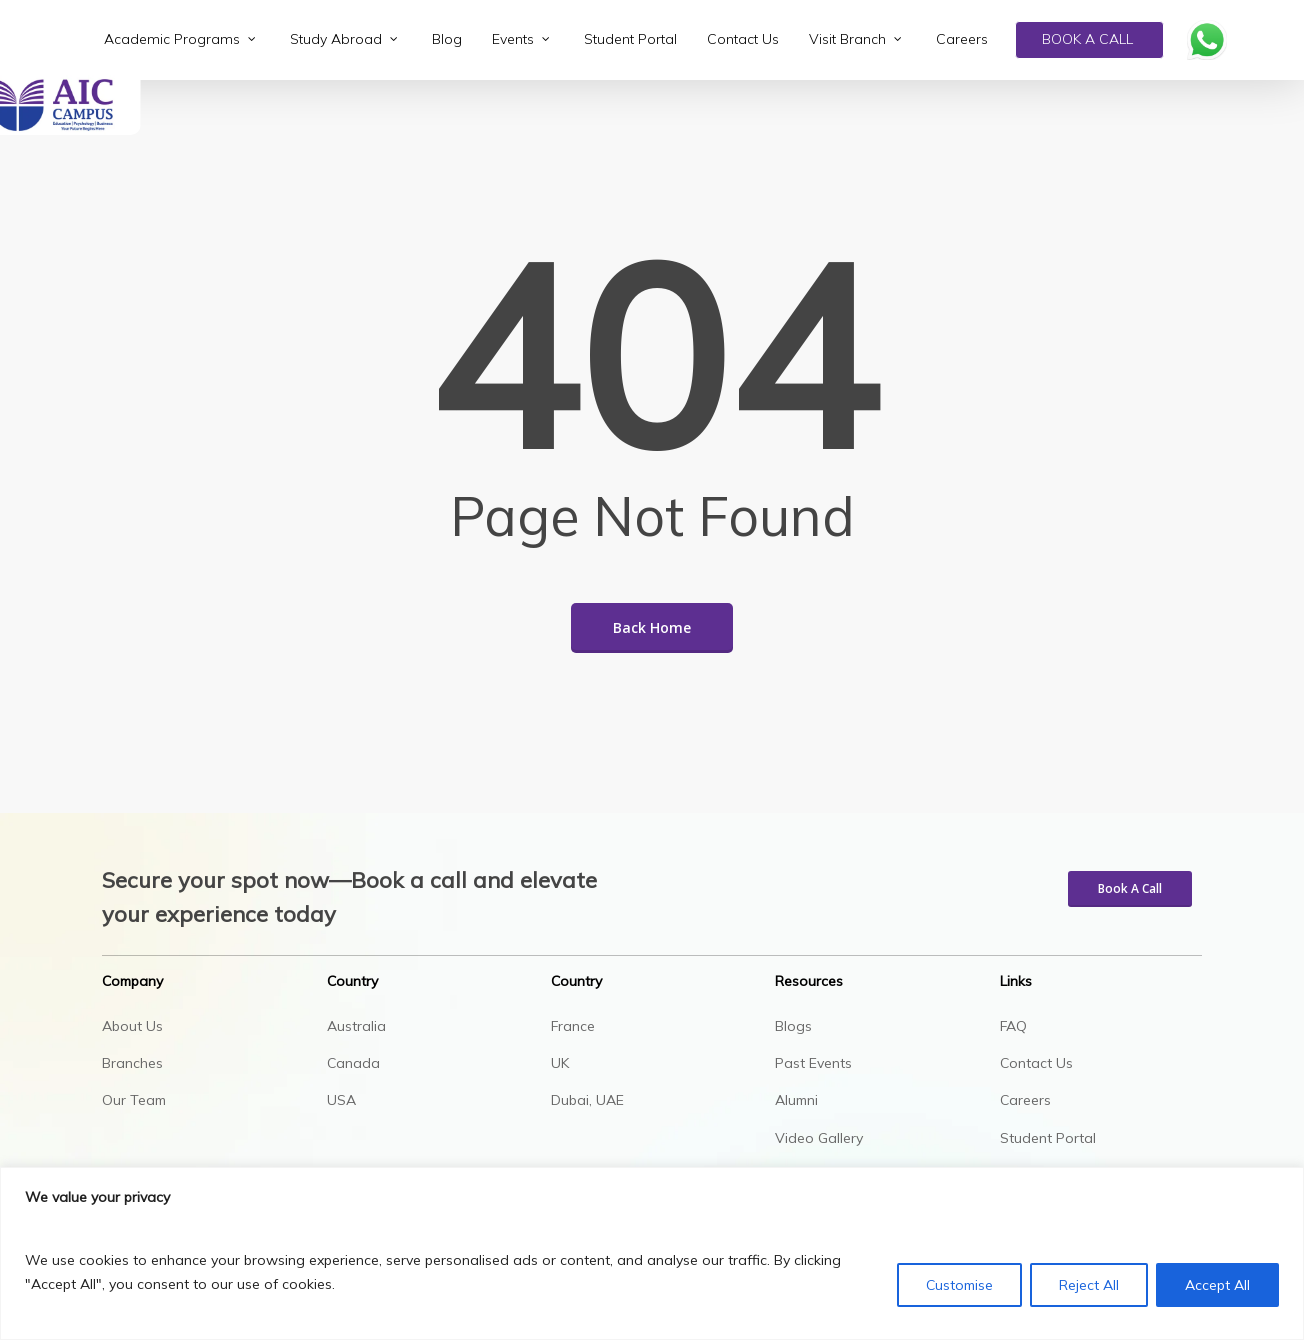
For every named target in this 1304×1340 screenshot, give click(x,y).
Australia (356, 1026)
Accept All (1217, 1285)
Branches (132, 1063)
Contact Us (1036, 1063)
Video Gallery (819, 1138)
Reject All (1089, 1285)
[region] (652, 1253)
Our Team (134, 1100)
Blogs (793, 1026)
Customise (959, 1285)
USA (341, 1100)
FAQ (1013, 1026)
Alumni (796, 1100)
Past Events (813, 1063)
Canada (353, 1063)
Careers (1025, 1100)
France (573, 1026)
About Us (132, 1026)
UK (560, 1063)
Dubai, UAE (587, 1100)
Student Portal (1048, 1138)
